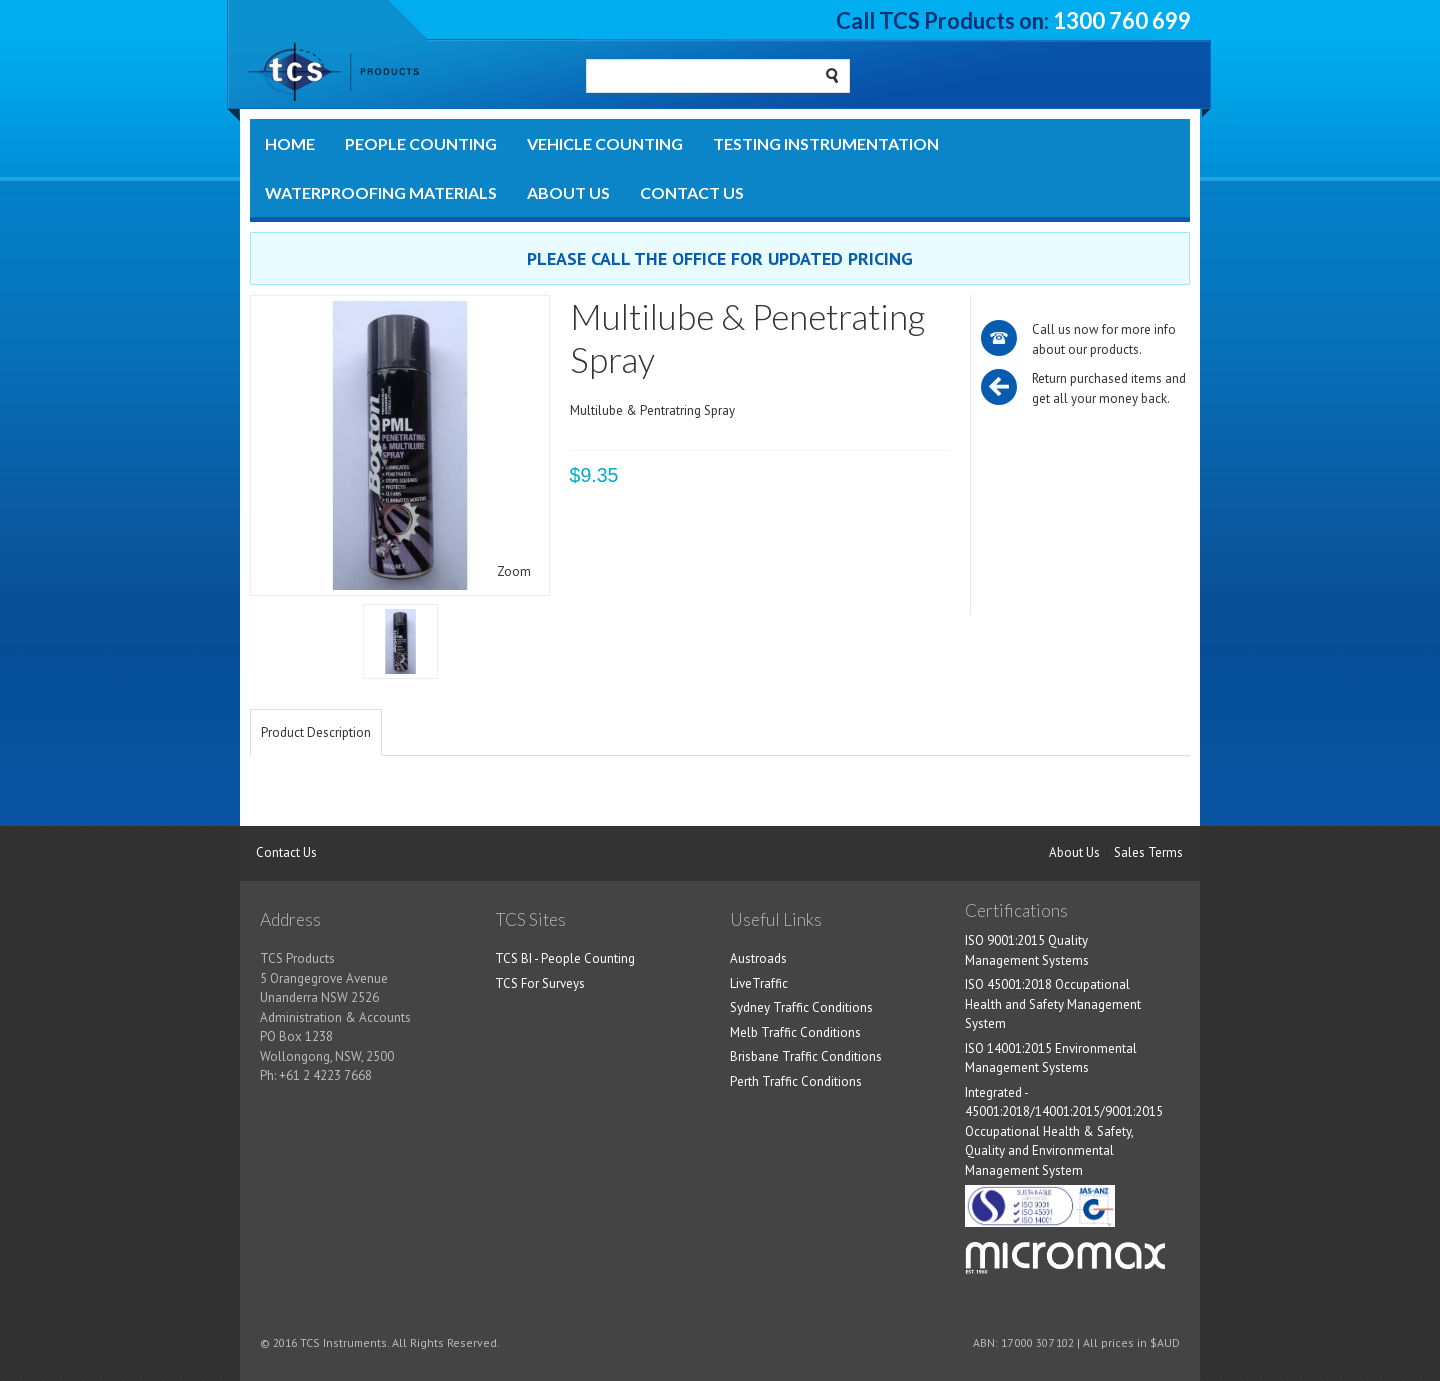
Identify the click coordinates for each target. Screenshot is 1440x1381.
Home (290, 143)
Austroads (758, 958)
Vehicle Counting (605, 143)
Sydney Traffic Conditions (801, 1007)
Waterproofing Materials (381, 192)
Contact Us (692, 192)
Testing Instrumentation (826, 143)
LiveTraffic (759, 983)
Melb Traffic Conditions (795, 1032)
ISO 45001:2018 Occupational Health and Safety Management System (1053, 1004)
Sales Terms (1148, 852)
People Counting (421, 143)
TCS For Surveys (540, 983)
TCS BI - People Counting (565, 958)
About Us (568, 192)
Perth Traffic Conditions (796, 1081)
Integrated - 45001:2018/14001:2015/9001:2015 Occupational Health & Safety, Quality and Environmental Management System (1064, 1131)
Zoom (514, 571)
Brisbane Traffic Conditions (806, 1056)
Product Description (316, 732)
